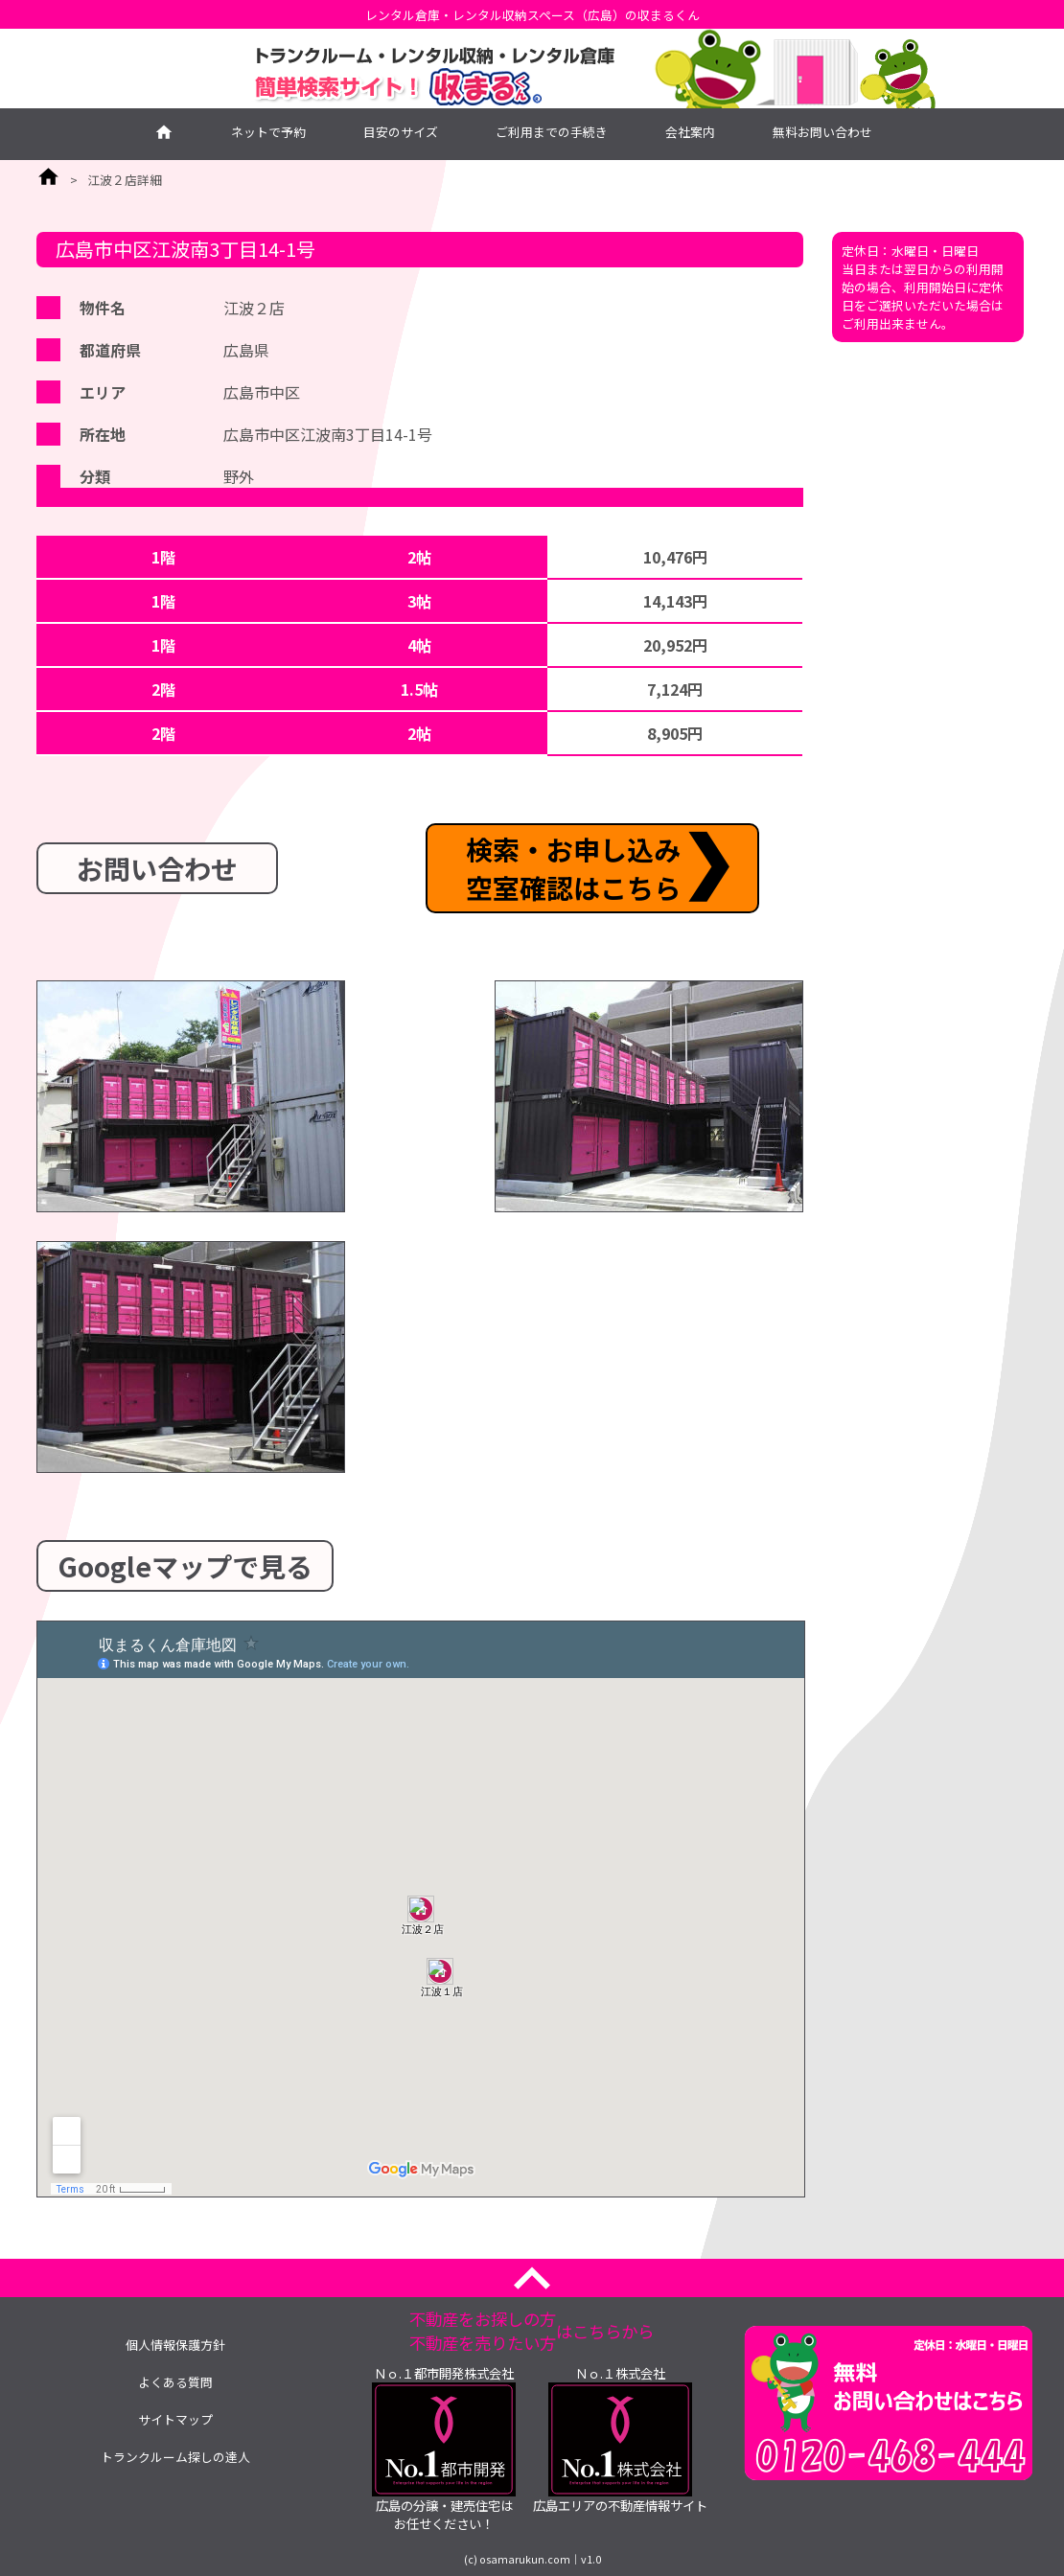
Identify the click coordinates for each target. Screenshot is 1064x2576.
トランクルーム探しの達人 (175, 2457)
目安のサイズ (400, 132)
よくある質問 (175, 2382)
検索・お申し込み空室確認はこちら (573, 868)
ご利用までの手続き (552, 132)
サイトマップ (175, 2419)
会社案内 (690, 132)
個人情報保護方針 (175, 2344)
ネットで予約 (268, 132)
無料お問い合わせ (822, 132)
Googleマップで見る (185, 1566)
